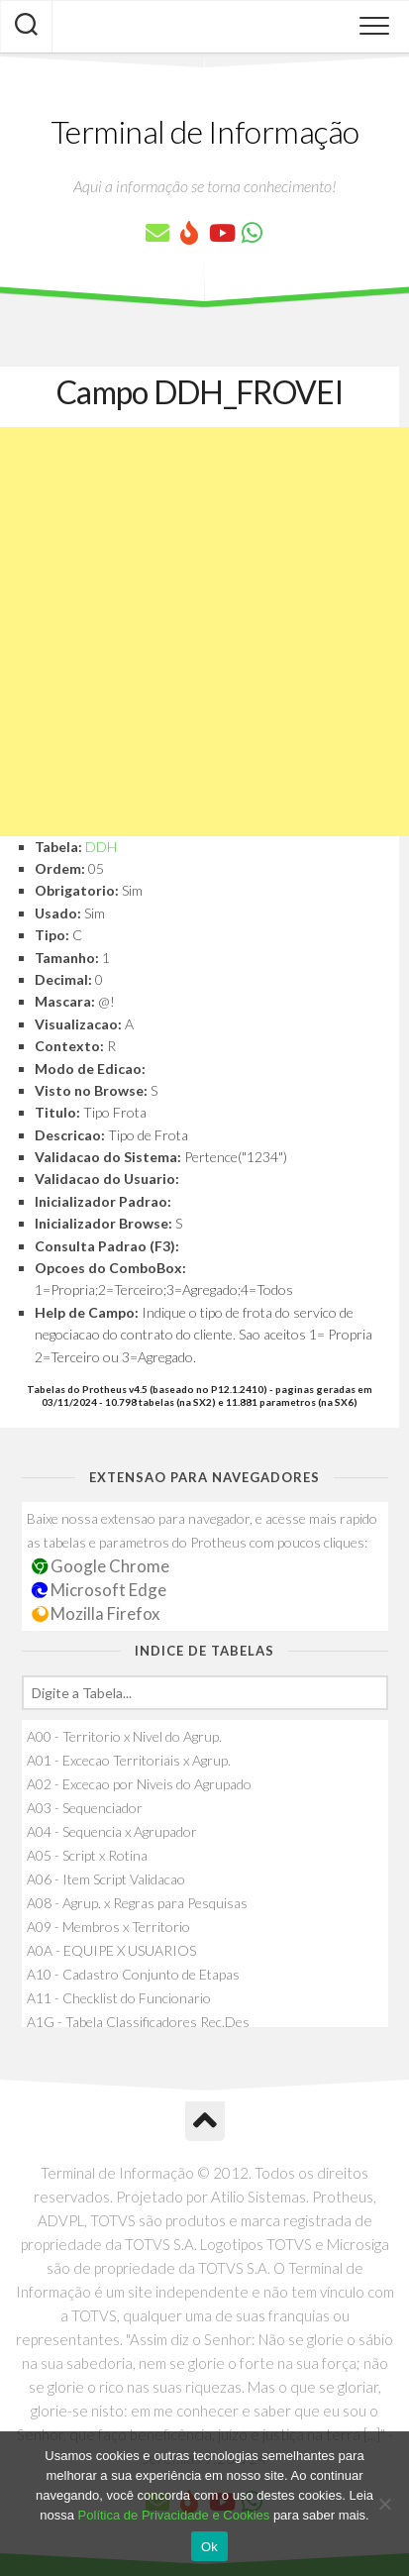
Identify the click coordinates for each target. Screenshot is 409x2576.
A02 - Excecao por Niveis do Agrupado (139, 1783)
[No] (384, 2504)
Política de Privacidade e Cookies (174, 2515)
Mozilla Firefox (96, 1613)
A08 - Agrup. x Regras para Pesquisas (137, 1902)
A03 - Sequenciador (85, 1807)
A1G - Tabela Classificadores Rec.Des (138, 2021)
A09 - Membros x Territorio (108, 1926)
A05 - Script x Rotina (87, 1855)
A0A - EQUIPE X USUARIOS (111, 1950)
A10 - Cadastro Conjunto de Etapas (133, 1974)
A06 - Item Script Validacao (106, 1879)
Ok (209, 2546)
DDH (101, 846)
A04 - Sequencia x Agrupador (112, 1831)
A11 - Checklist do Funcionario (119, 1997)
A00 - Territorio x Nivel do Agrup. (124, 1736)
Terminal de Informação (205, 131)
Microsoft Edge (99, 1589)
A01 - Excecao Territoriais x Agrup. (129, 1760)
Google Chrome (101, 1566)
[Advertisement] (204, 631)
